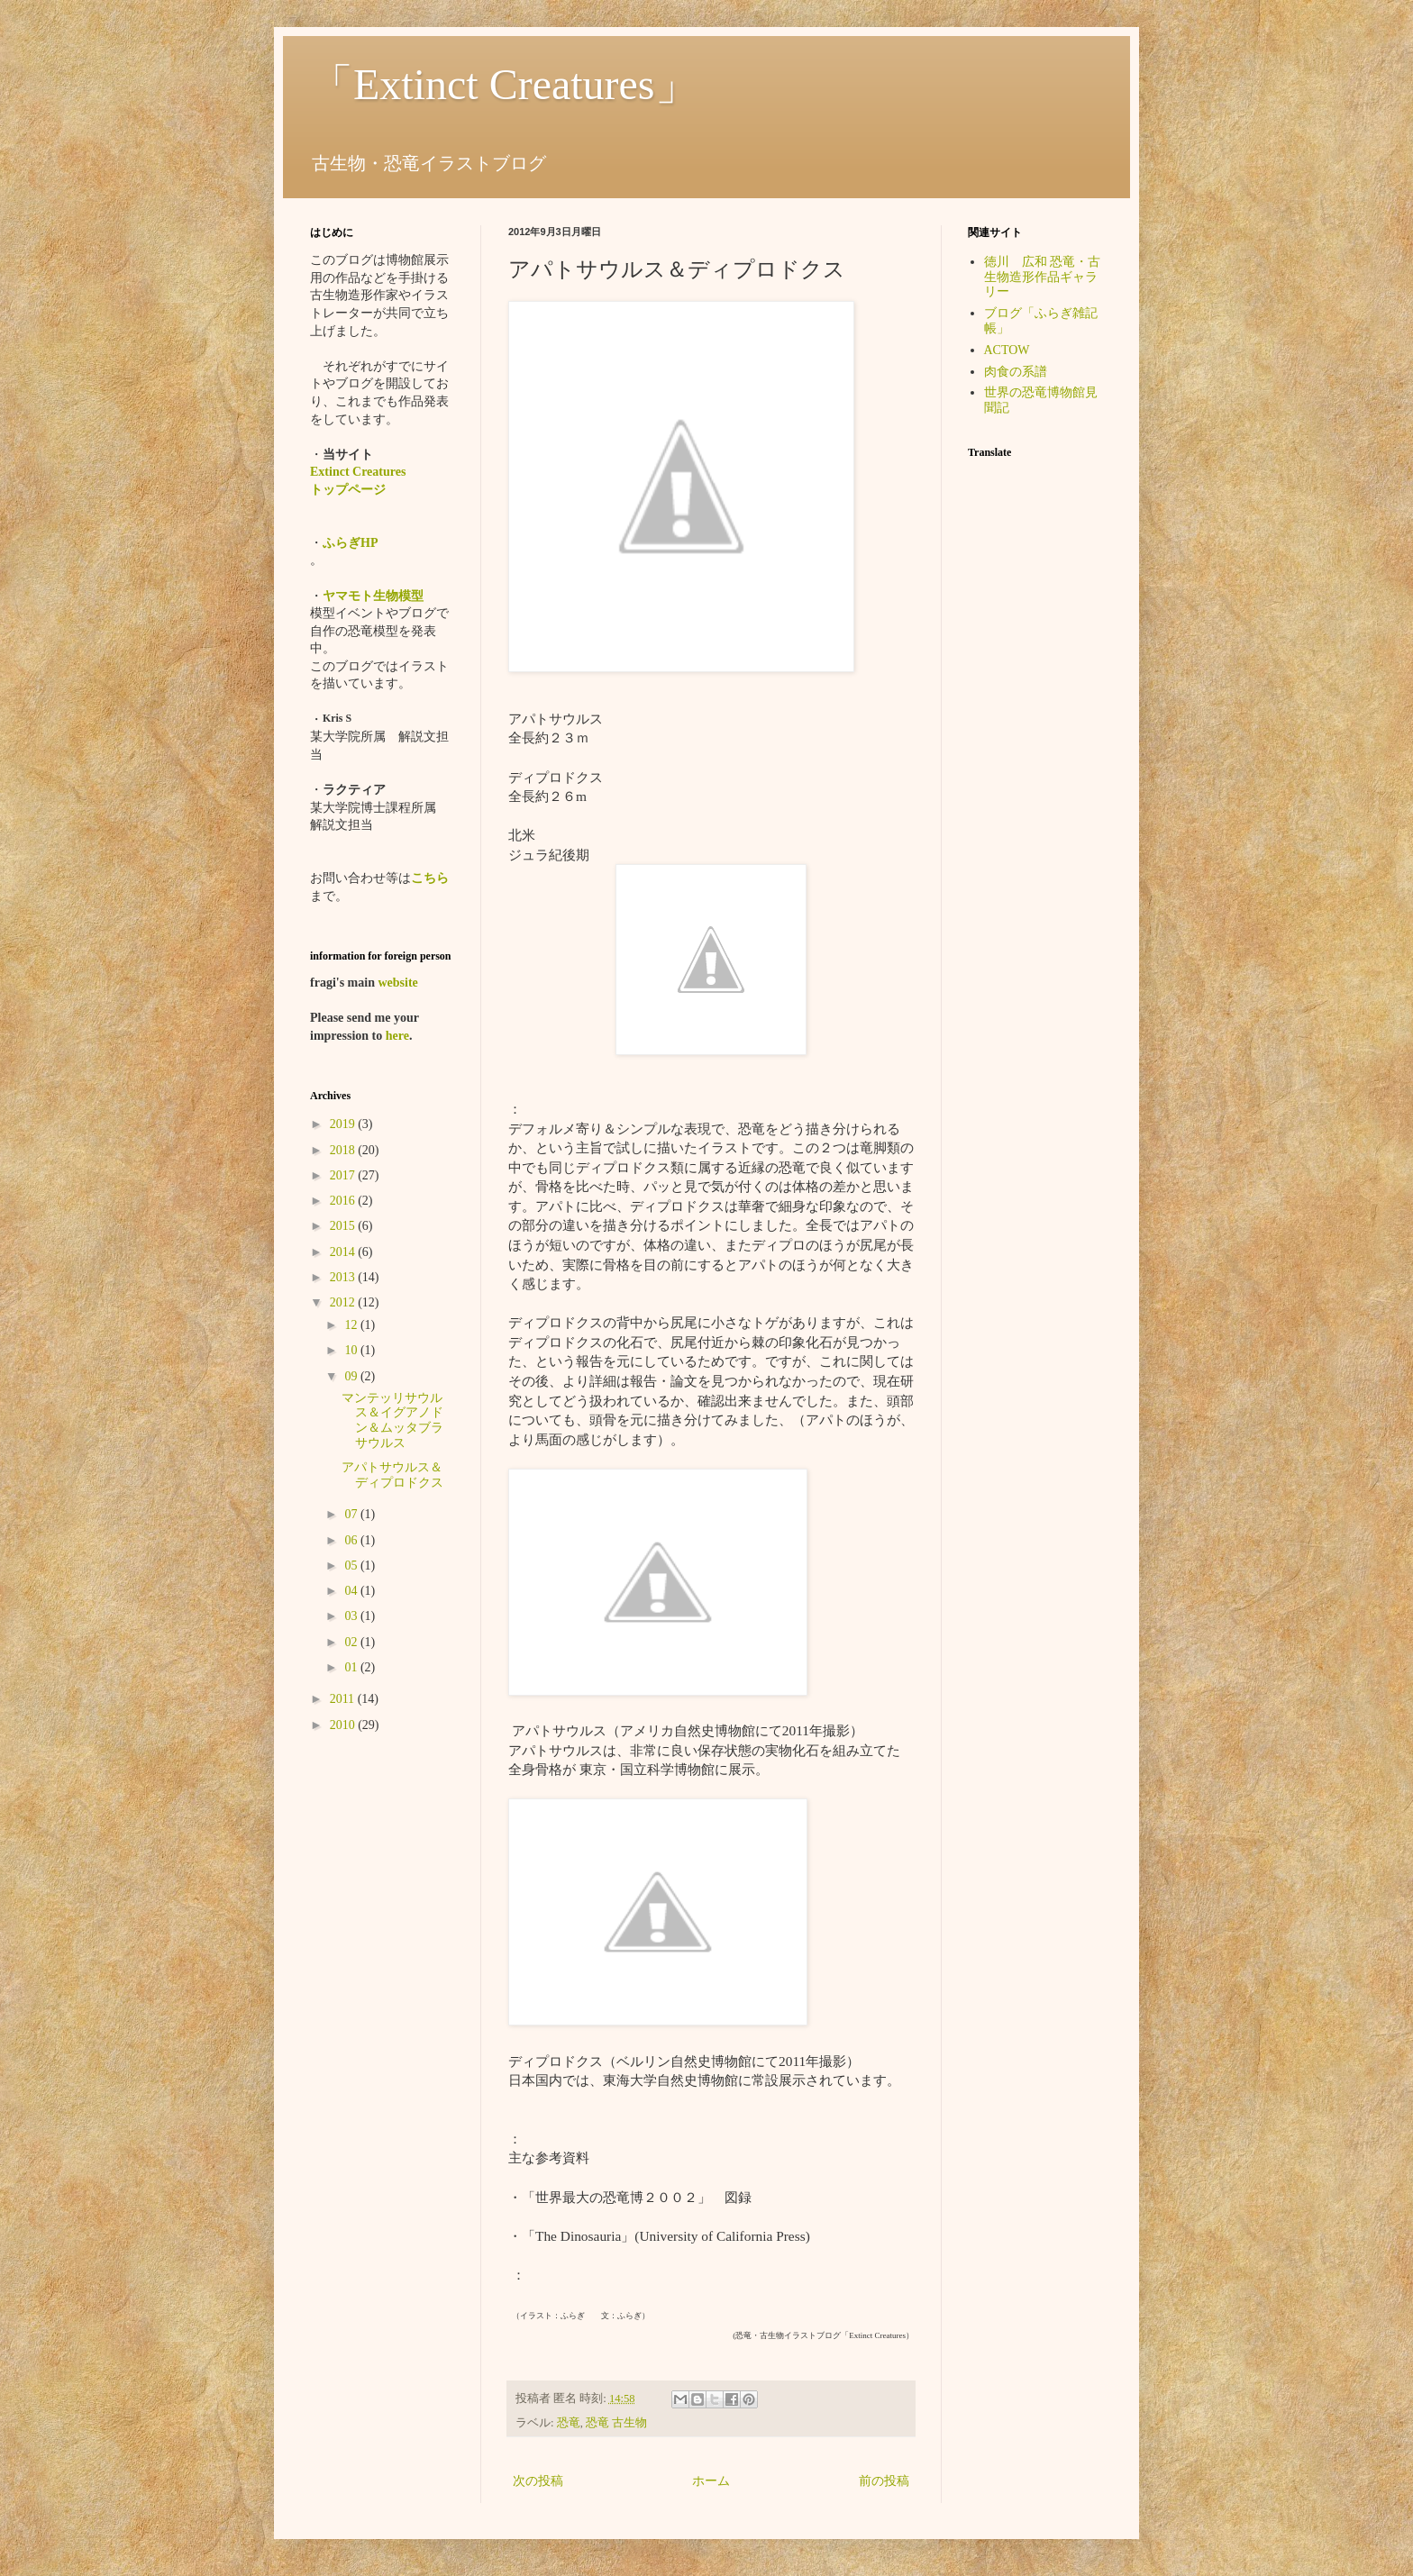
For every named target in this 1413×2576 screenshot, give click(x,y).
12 (352, 1325)
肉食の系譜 (1015, 371)
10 (352, 1350)
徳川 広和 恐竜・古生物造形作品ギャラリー (1042, 277)
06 (352, 1540)
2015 (344, 1226)
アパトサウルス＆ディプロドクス (392, 1475)
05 (352, 1565)
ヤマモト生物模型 (373, 596)
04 (352, 1590)
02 (352, 1642)
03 (352, 1616)
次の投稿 (538, 2481)
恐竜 (568, 2423)
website (397, 982)
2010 (344, 1725)
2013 (344, 1277)
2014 (344, 1252)
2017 (344, 1175)
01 (352, 1667)
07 (352, 1514)
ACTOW (1007, 350)
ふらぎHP (350, 543)
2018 (344, 1150)
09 (352, 1376)
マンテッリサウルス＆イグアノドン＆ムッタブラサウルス (392, 1420)
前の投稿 (884, 2481)
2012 (344, 1302)
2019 (344, 1124)
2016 (344, 1200)
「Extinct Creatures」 (504, 84)
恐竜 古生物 (616, 2423)
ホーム (711, 2481)
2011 (344, 1699)
